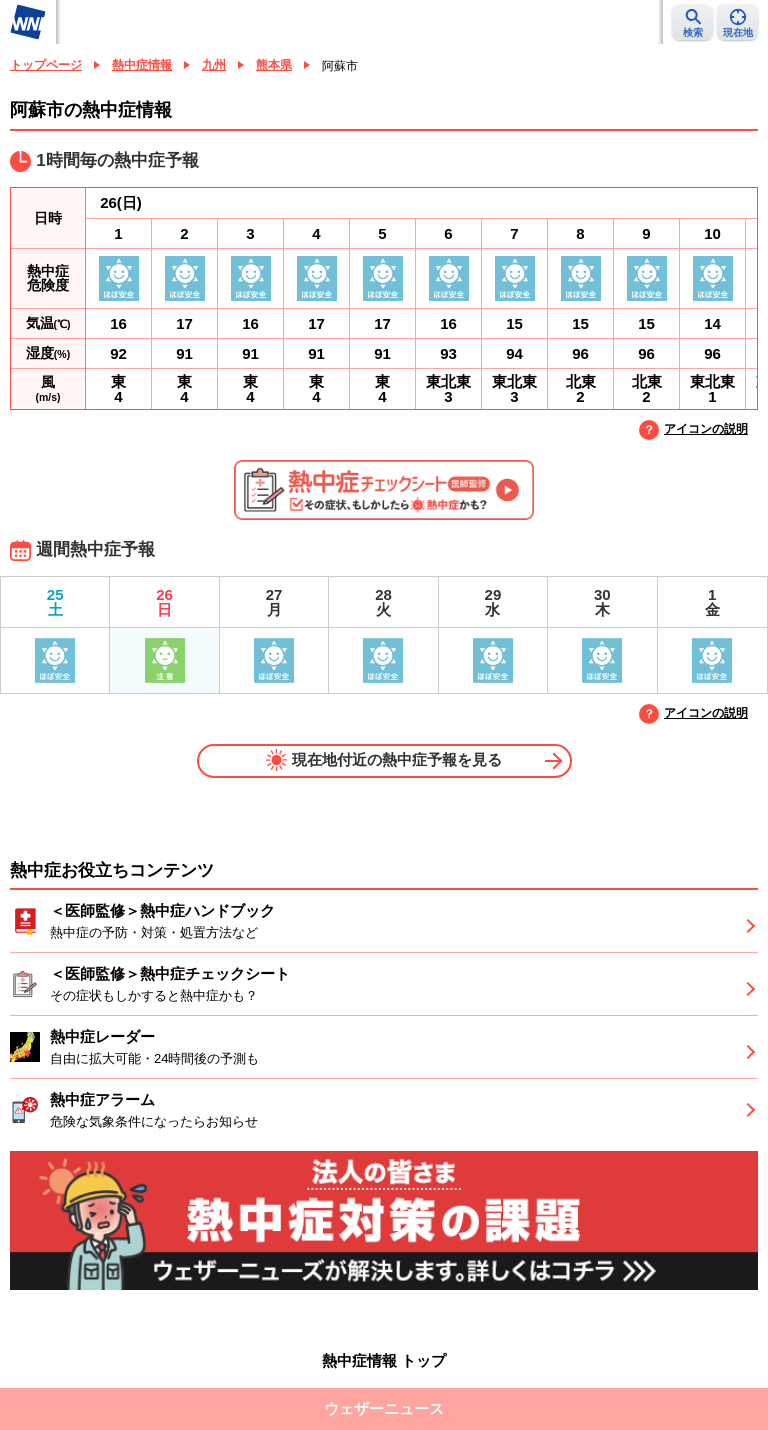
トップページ (46, 65)
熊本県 (274, 65)
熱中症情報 (142, 65)
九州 (214, 65)
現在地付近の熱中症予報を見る (384, 760)
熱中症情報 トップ (384, 1360)
